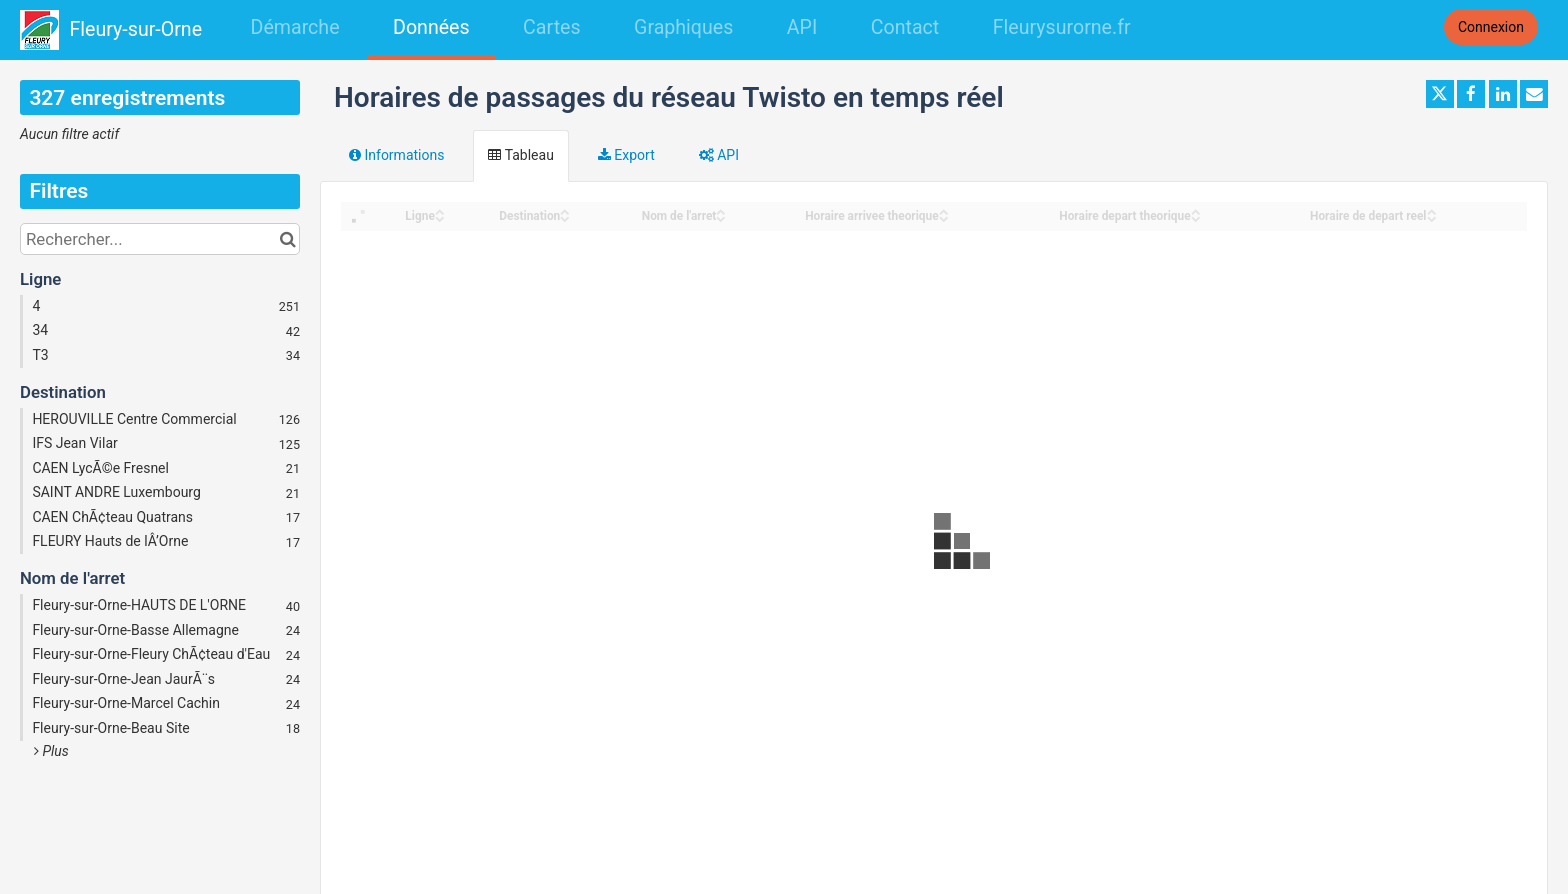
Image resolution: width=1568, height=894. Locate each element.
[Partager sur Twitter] (1440, 94)
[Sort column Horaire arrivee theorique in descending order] (944, 217)
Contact (905, 27)
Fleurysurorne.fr (1062, 27)
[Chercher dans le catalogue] (287, 239)
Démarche (295, 27)
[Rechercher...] (160, 239)
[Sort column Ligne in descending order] (440, 217)
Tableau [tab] (520, 155)
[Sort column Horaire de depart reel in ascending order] (1432, 210)
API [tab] (719, 155)
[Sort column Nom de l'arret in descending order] (721, 217)
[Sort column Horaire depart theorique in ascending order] (1196, 210)
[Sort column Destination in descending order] (565, 217)
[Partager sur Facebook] (1471, 94)
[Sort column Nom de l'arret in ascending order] (721, 210)
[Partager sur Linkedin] (1503, 94)
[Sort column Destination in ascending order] (565, 210)
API (802, 27)
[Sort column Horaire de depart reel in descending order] (1432, 217)
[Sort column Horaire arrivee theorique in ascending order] (944, 210)
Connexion (1491, 27)
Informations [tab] (396, 155)
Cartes (551, 27)
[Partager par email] (1534, 94)
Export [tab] (626, 155)
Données (431, 27)
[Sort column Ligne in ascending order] (440, 210)
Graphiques (683, 27)
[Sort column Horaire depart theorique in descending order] (1196, 217)
